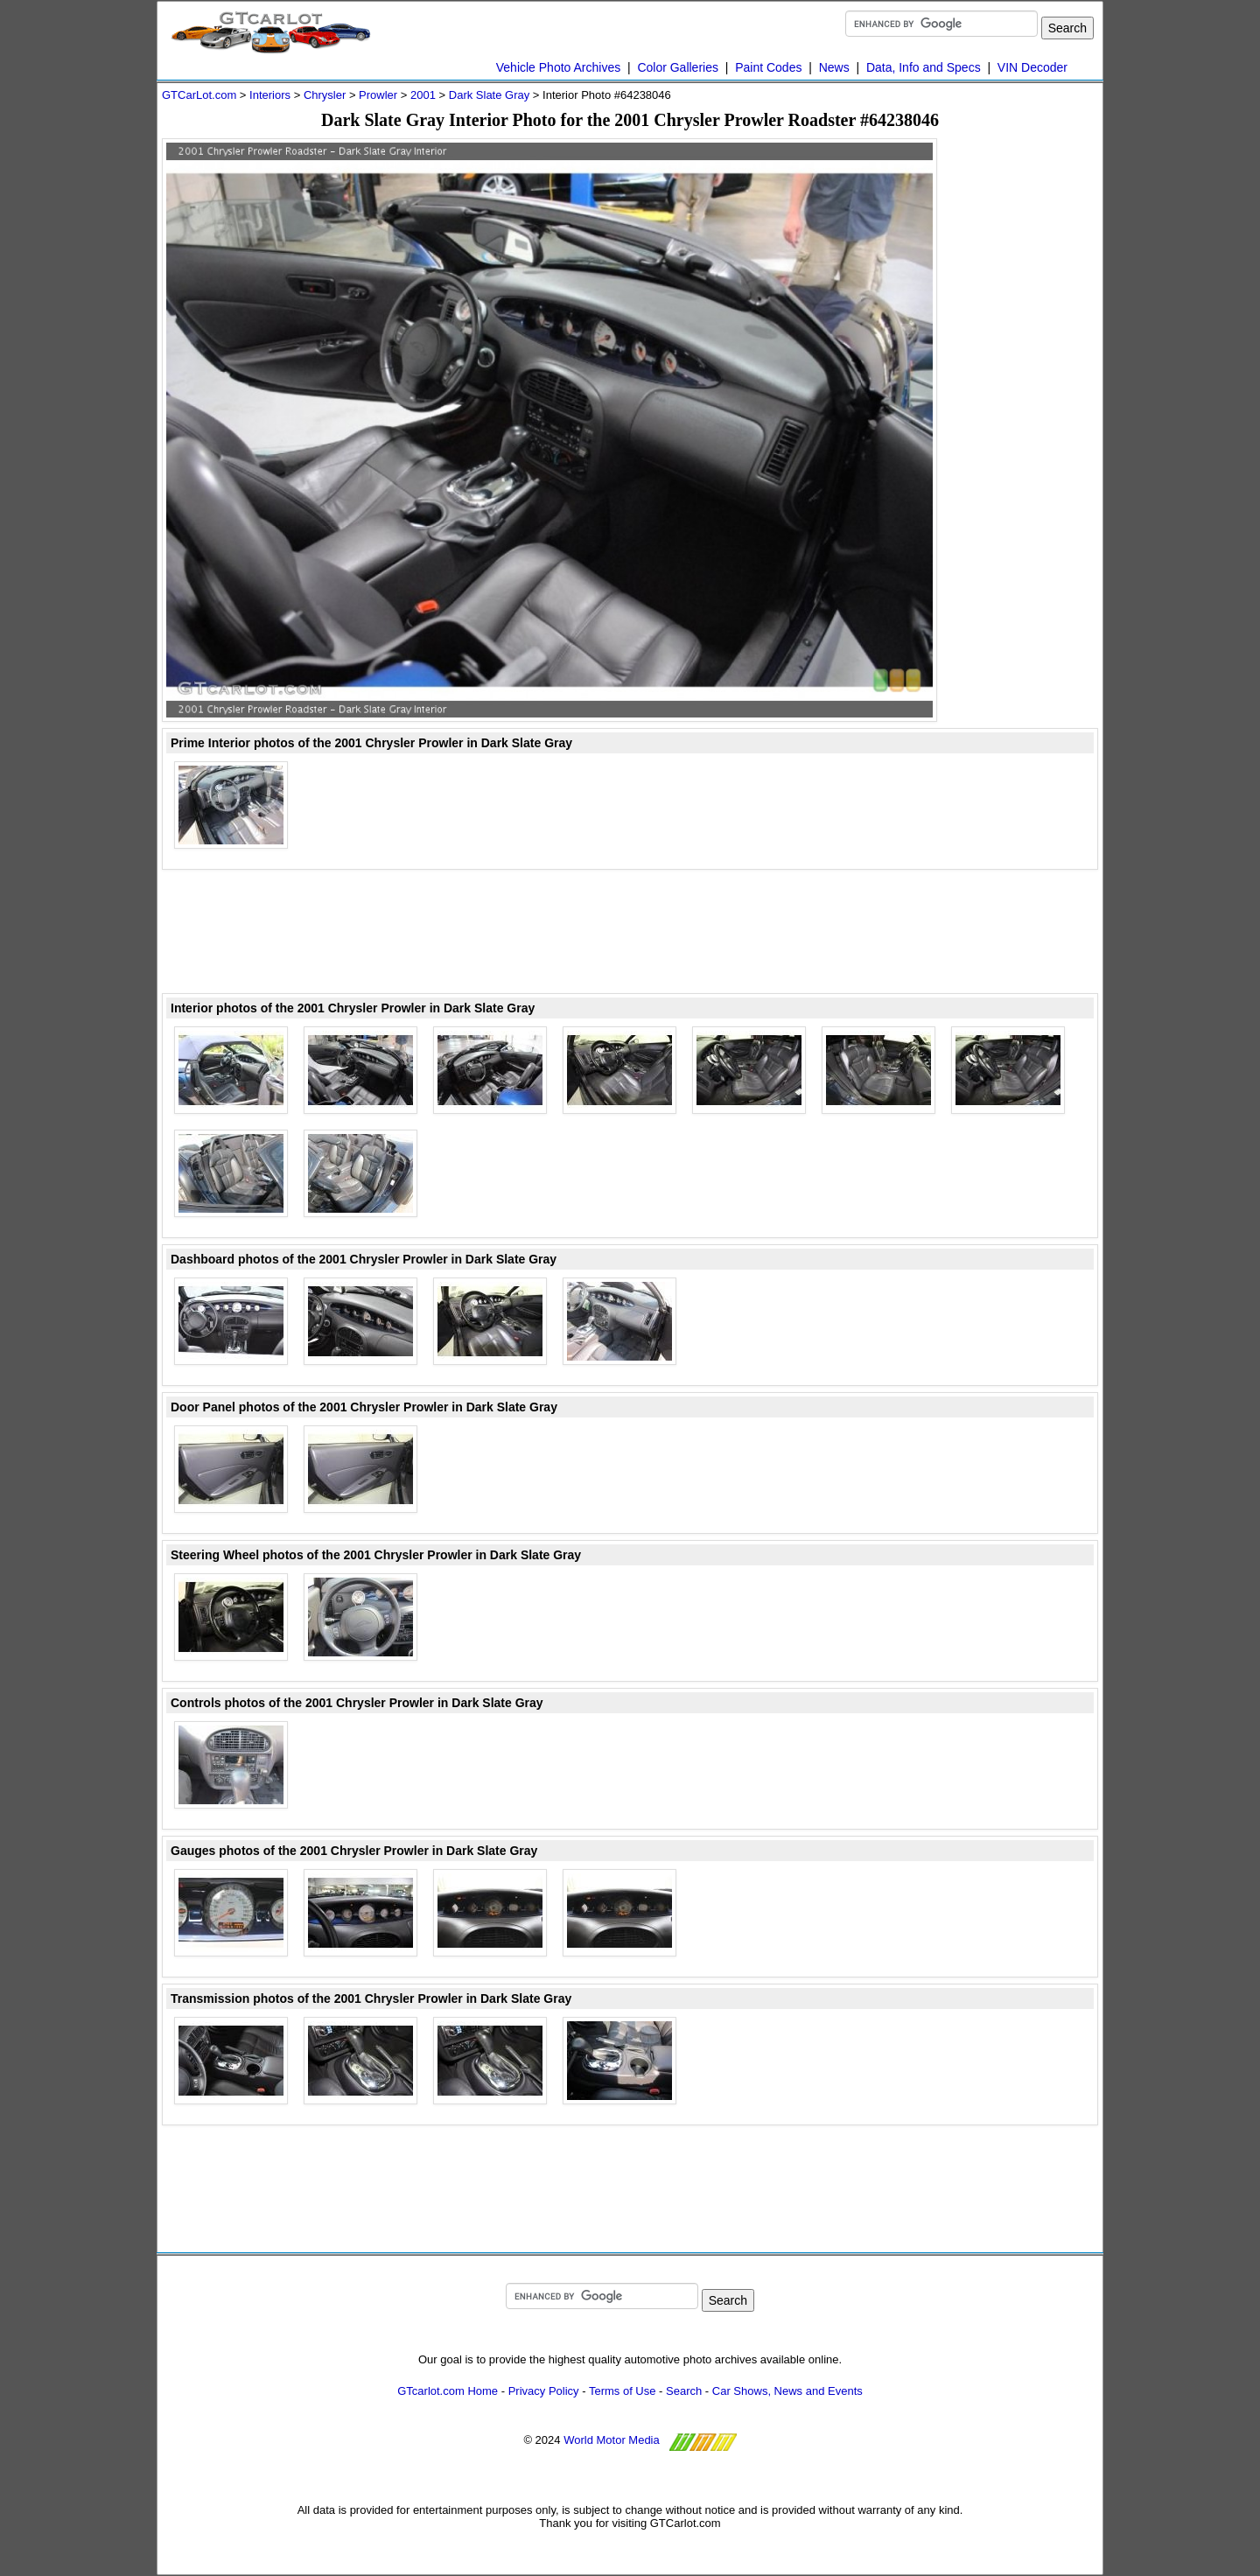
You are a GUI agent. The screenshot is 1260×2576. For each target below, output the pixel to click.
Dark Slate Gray (489, 95)
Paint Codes (768, 67)
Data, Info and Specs (923, 67)
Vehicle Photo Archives (558, 67)
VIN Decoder (1033, 67)
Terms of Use (622, 2391)
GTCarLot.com (199, 95)
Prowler (378, 95)
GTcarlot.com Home (447, 2391)
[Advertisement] (1028, 400)
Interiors (269, 95)
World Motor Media (612, 2439)
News (834, 67)
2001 (423, 95)
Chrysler (325, 95)
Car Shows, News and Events (787, 2391)
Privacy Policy (543, 2391)
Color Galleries (677, 67)
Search (684, 2391)
